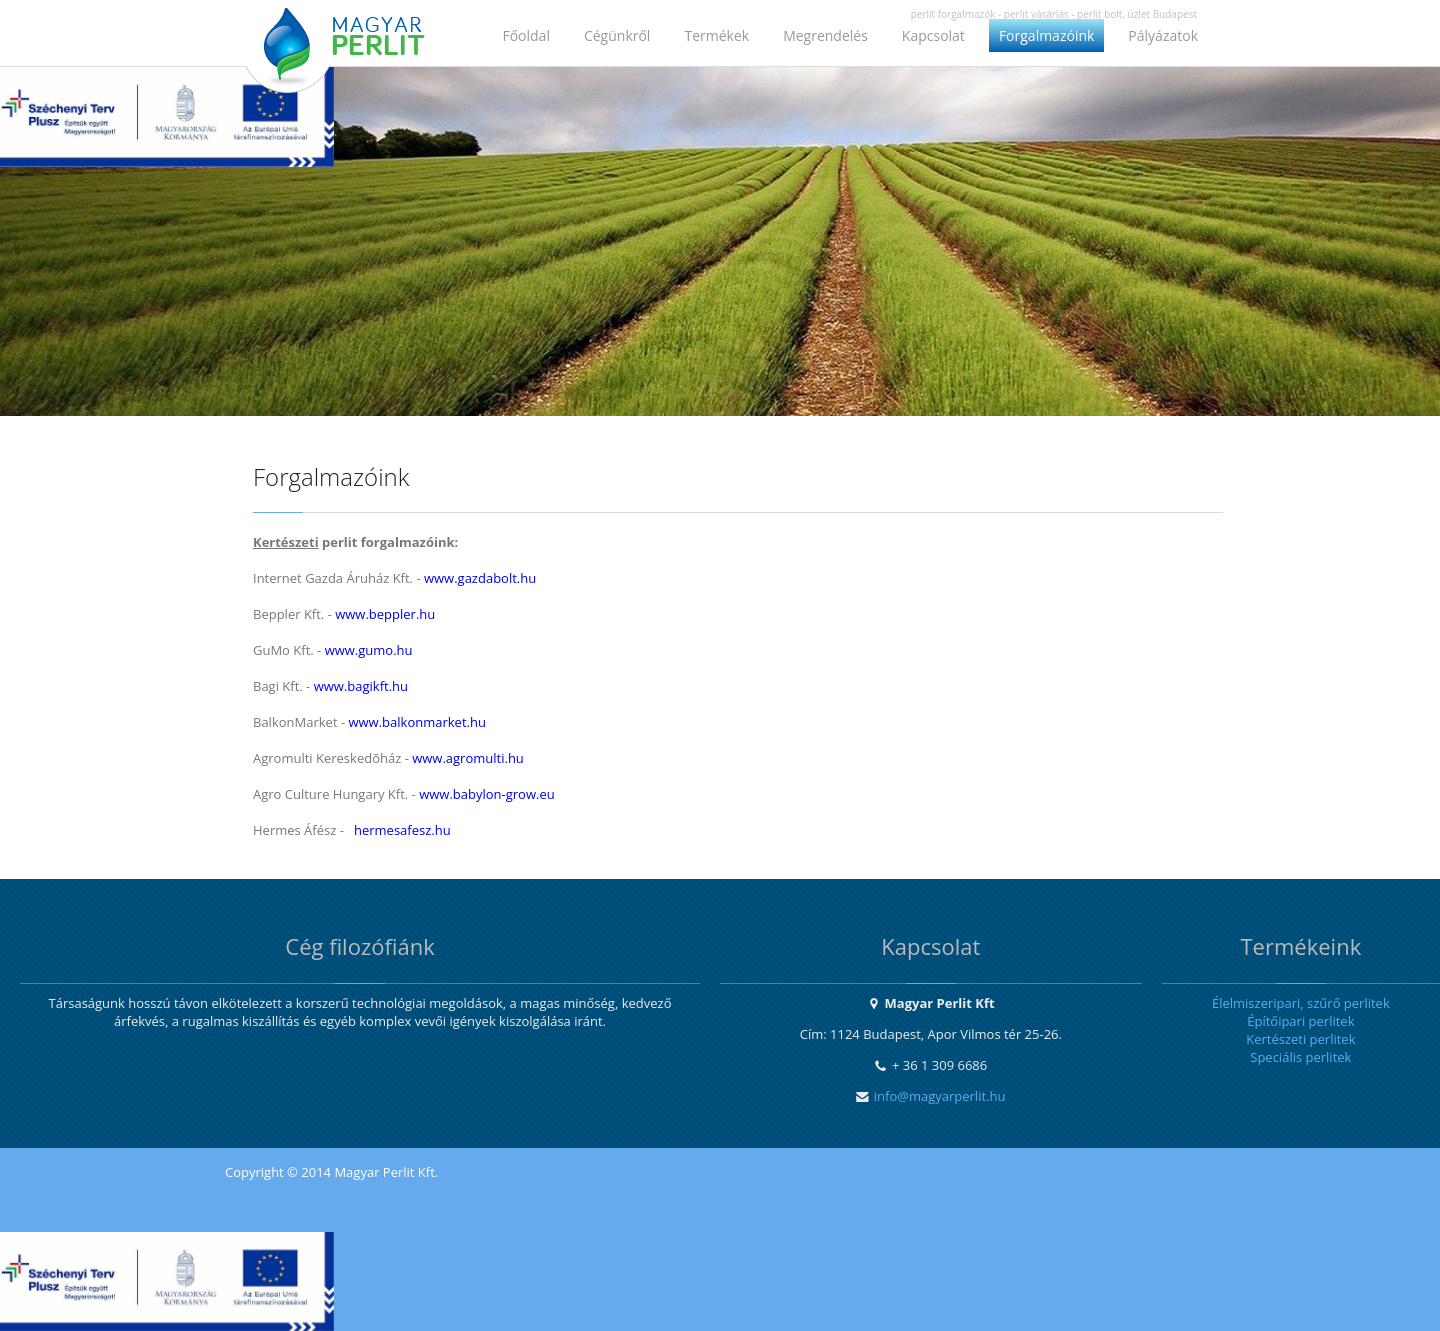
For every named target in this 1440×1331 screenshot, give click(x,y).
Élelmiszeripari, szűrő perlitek (1301, 1003)
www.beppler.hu (385, 614)
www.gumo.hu (369, 650)
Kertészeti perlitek (1300, 1039)
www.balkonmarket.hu (416, 722)
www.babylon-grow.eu (487, 794)
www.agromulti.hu (468, 758)
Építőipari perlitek (1300, 1021)
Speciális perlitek (1300, 1057)
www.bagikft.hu (361, 686)
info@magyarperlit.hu (940, 1096)
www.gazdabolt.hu (480, 578)
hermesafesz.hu (402, 830)
